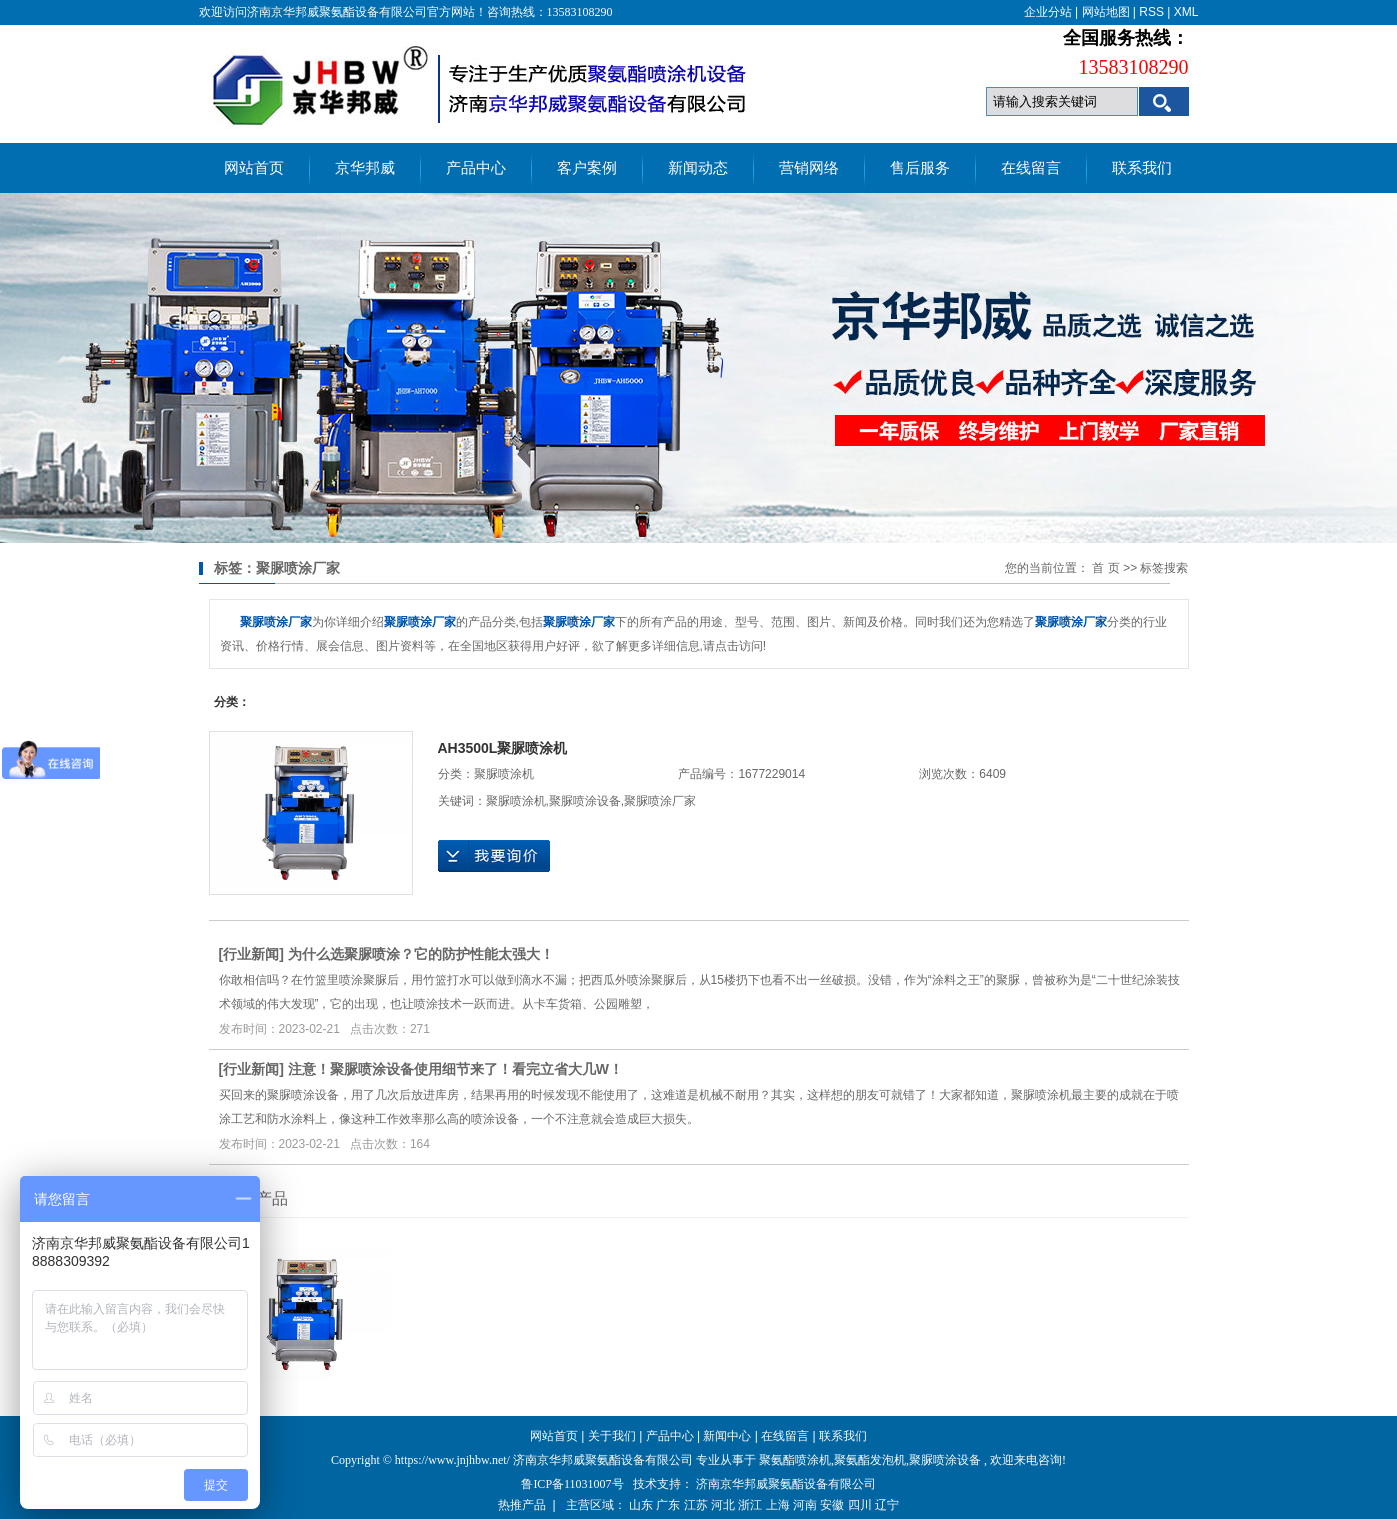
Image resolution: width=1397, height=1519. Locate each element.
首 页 (1105, 568)
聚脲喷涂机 (504, 774)
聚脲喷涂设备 (585, 801)
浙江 (750, 1505)
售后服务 (920, 168)
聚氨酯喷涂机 (795, 1460)
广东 (668, 1505)
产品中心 (476, 168)
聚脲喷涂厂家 (660, 801)
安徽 (832, 1505)
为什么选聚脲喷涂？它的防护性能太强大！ (421, 954)
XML (1186, 12)
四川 (860, 1505)
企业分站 (1048, 12)
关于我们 (612, 1436)
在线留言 (1031, 168)
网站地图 (1106, 12)
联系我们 (1142, 168)
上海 (778, 1505)
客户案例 (587, 168)
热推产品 (522, 1505)
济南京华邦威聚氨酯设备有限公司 (786, 1484)
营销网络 (809, 168)
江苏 (696, 1505)
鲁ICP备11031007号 (572, 1484)
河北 (723, 1505)
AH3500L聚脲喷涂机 (503, 748)
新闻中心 (727, 1436)
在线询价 (494, 856)
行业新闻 (251, 954)
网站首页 (254, 168)
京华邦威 (365, 168)
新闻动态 (698, 168)
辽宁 (887, 1505)
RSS (1151, 12)
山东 (641, 1505)
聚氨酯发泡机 (870, 1460)
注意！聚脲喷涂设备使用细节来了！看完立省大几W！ (455, 1069)
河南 (805, 1505)
